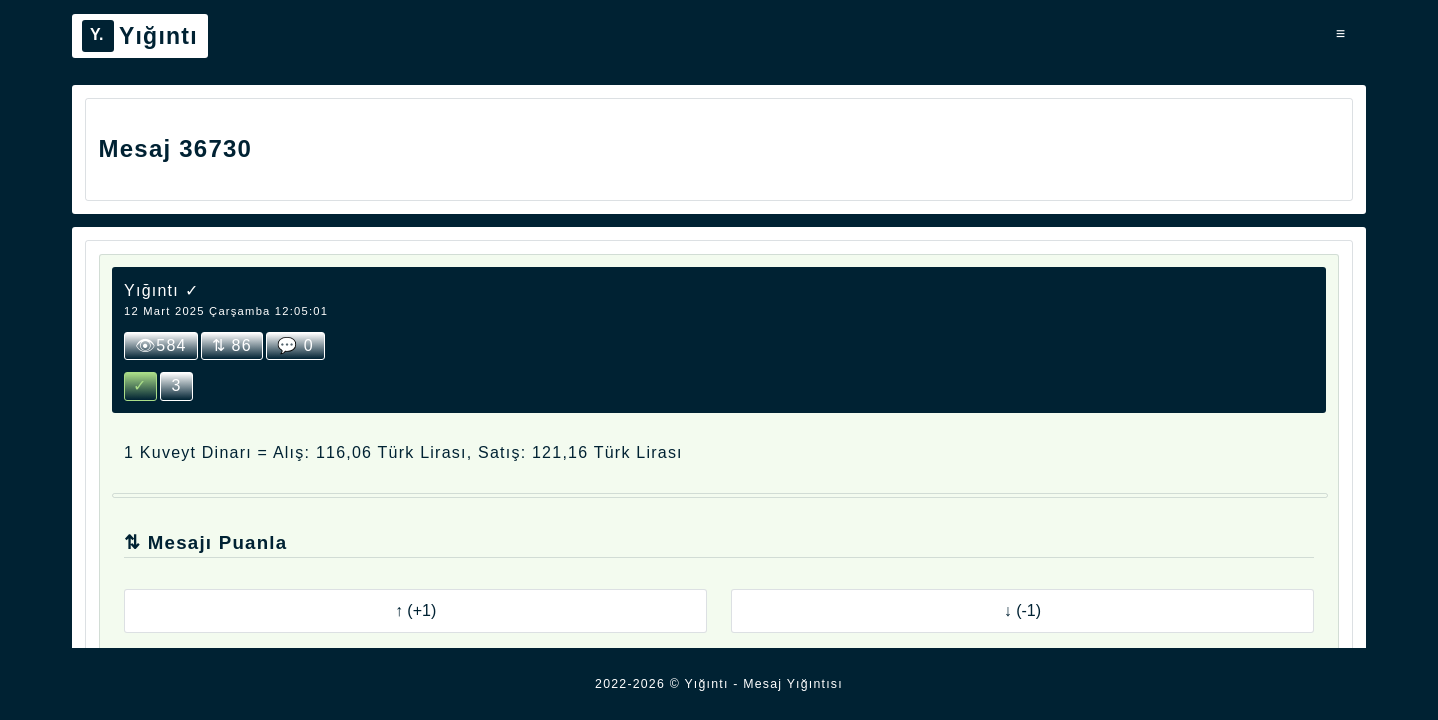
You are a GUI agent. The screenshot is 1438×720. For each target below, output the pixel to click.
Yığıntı (140, 36)
